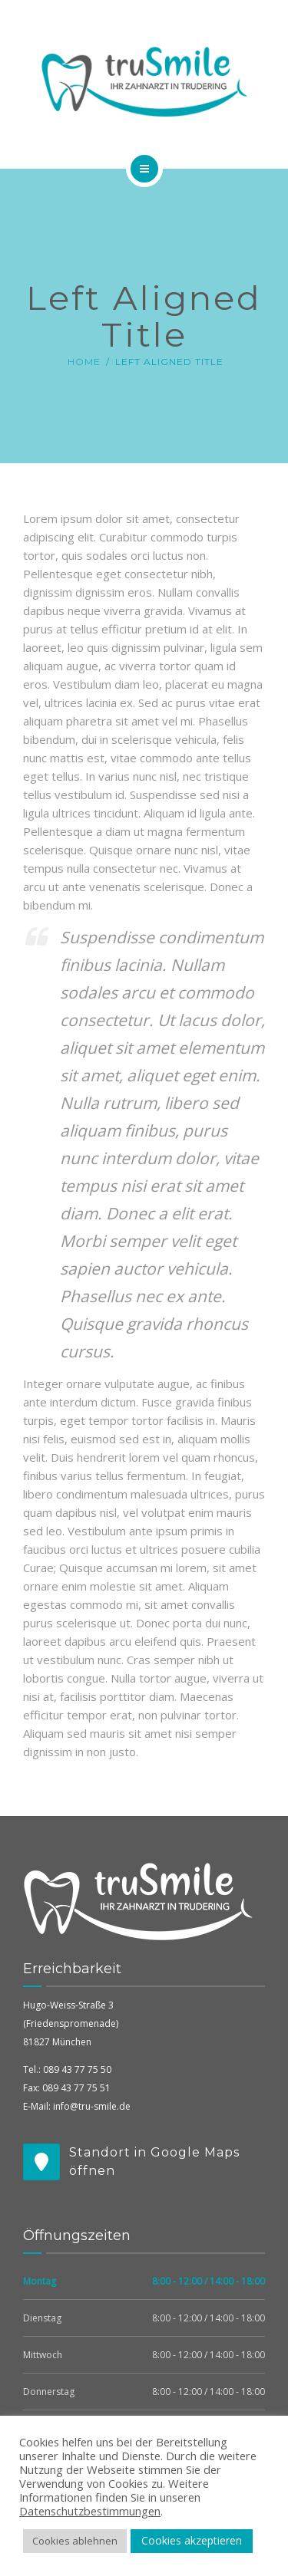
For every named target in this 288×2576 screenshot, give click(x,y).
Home (84, 361)
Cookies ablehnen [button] (75, 2541)
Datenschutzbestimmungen (90, 2510)
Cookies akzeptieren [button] (191, 2540)
